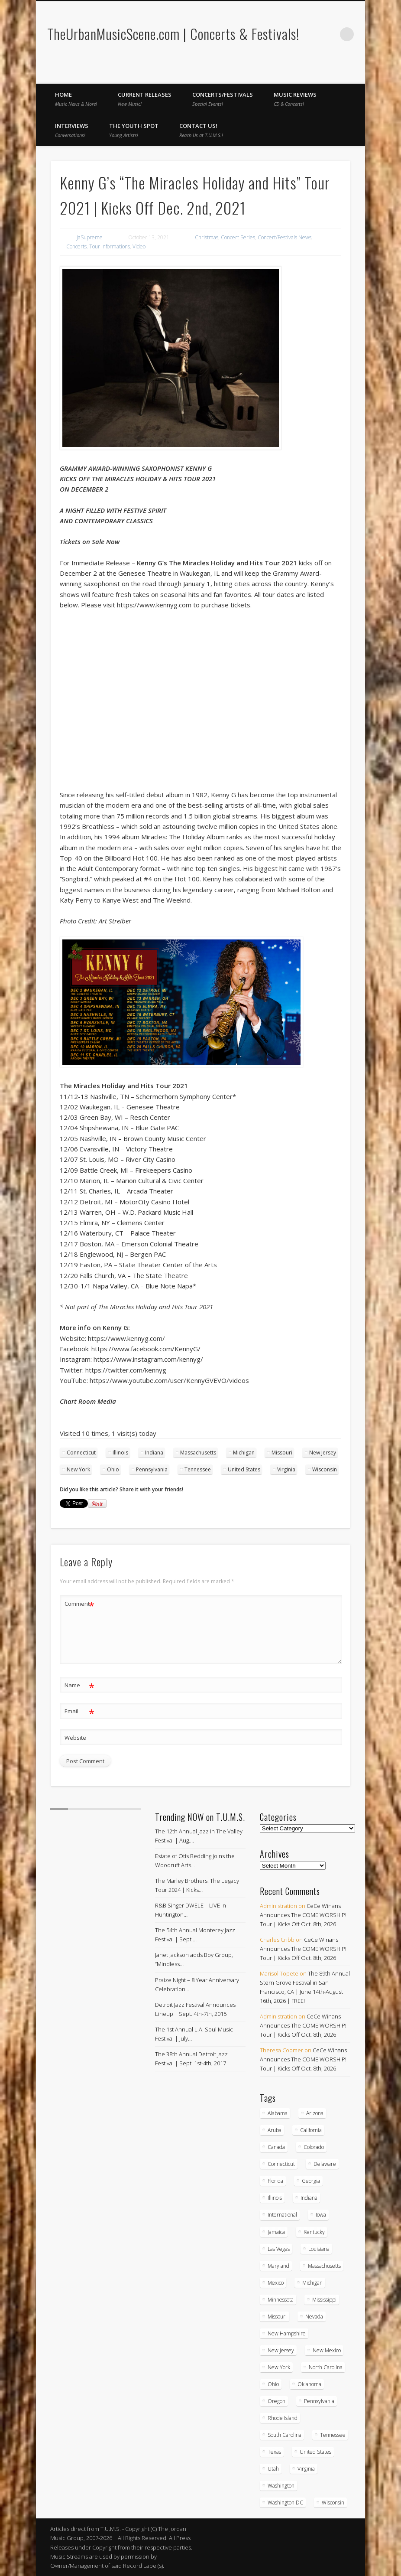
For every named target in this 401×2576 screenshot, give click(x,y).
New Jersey (322, 1452)
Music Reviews (295, 99)
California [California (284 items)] (311, 2130)
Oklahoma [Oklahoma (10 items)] (309, 2384)
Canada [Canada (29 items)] (276, 2147)
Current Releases (144, 99)
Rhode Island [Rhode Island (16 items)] (283, 2418)
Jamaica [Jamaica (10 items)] (276, 2232)
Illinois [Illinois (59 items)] (275, 2197)
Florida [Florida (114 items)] (275, 2181)
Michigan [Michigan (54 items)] (312, 2282)
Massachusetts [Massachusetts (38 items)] (324, 2265)
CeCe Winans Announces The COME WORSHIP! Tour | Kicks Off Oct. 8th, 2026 (303, 1915)
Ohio (113, 1469)
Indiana (154, 1452)
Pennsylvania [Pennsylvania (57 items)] (319, 2401)
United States (244, 1469)
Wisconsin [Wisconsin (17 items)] (333, 2502)
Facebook (338, 74)
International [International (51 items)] (282, 2214)
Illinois (120, 1452)
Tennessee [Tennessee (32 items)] (333, 2435)
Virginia (286, 1469)
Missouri (282, 1452)
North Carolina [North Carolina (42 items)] (326, 2367)
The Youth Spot (133, 130)
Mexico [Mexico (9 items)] (276, 2282)
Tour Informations (109, 246)
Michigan (244, 1452)
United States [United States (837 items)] (315, 2451)
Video (139, 246)
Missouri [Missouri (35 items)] (277, 2316)
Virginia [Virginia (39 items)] (306, 2468)
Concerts (76, 246)
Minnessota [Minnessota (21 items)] (281, 2299)
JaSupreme (90, 237)
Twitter (355, 74)
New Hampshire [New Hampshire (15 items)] (287, 2333)
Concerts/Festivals (222, 99)
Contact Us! (201, 130)
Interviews (71, 130)
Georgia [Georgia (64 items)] (311, 2181)
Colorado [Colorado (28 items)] (314, 2147)
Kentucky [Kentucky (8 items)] (314, 2232)
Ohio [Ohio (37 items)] (273, 2384)
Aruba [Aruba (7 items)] (274, 2130)
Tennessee (197, 1469)
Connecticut (81, 1452)
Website (75, 1737)
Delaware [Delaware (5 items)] (325, 2164)
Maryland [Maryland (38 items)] (278, 2265)
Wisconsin (324, 1469)
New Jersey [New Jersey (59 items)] (281, 2350)
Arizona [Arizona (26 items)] (314, 2113)
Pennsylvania (152, 1469)
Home (76, 99)
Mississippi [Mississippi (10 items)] (324, 2299)
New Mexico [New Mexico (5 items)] (327, 2350)
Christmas (206, 237)
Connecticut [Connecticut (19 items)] (281, 2164)
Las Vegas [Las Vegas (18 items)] (279, 2249)
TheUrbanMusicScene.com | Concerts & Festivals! (173, 33)
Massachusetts (198, 1452)
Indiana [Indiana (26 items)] (309, 2197)
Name (79, 1685)
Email (79, 1711)
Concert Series (238, 237)
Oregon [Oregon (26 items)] (276, 2401)
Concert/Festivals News (284, 237)
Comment (79, 1603)
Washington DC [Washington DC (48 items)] (285, 2502)
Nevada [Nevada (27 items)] (314, 2316)
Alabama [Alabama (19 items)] (278, 2113)
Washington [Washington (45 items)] (281, 2485)
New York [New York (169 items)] (279, 2367)
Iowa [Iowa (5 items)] (321, 2214)
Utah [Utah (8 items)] (273, 2468)
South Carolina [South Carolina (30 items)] (284, 2435)
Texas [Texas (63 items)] (274, 2451)
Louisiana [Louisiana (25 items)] (319, 2249)
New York (78, 1469)
